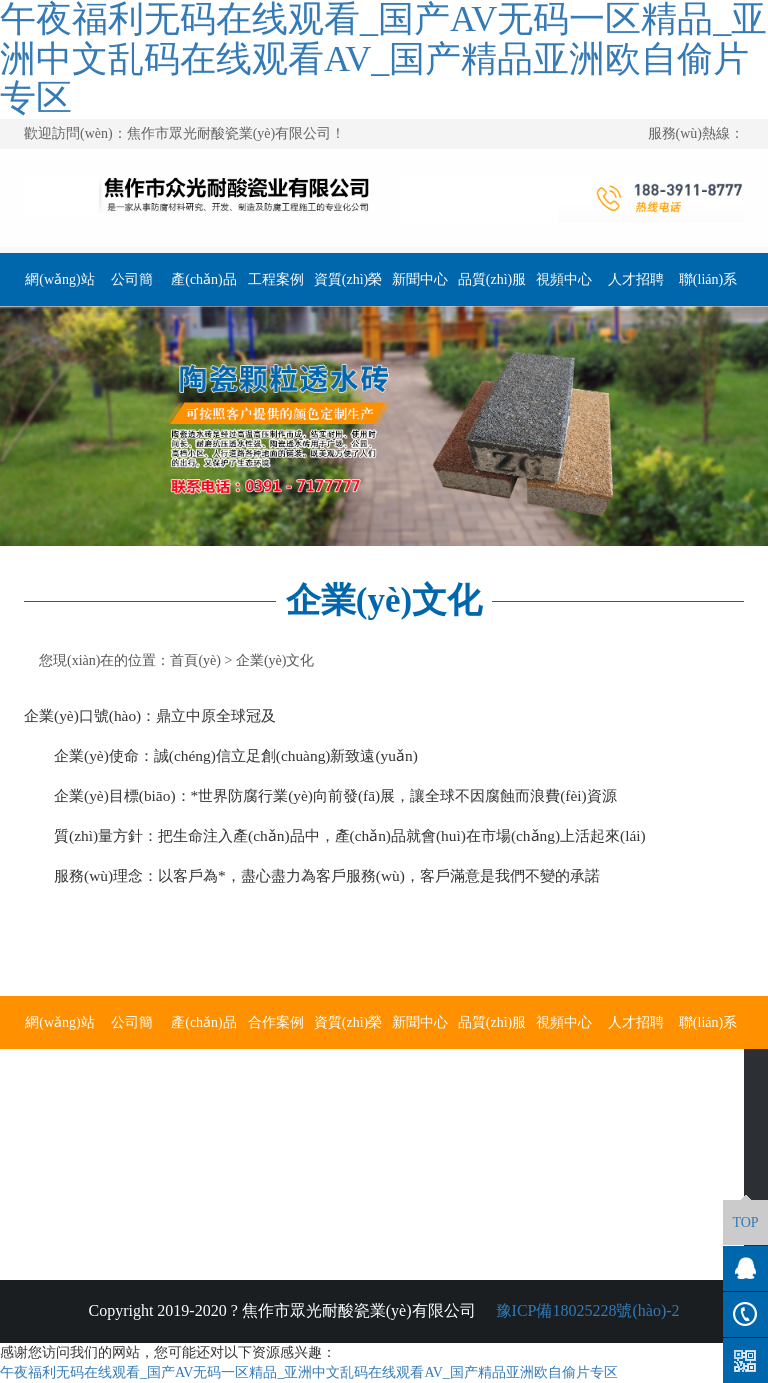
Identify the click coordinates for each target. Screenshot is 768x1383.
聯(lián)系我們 (708, 289)
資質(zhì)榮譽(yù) (348, 289)
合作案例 (276, 1022)
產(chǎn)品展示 (204, 289)
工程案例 (276, 279)
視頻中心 (564, 279)
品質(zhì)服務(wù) (492, 289)
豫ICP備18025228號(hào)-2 (586, 1310)
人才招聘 (636, 279)
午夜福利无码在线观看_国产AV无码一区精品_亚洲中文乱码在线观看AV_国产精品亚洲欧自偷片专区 (309, 1372)
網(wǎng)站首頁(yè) (59, 289)
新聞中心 (420, 279)
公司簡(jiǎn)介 (132, 289)
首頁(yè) (195, 660)
